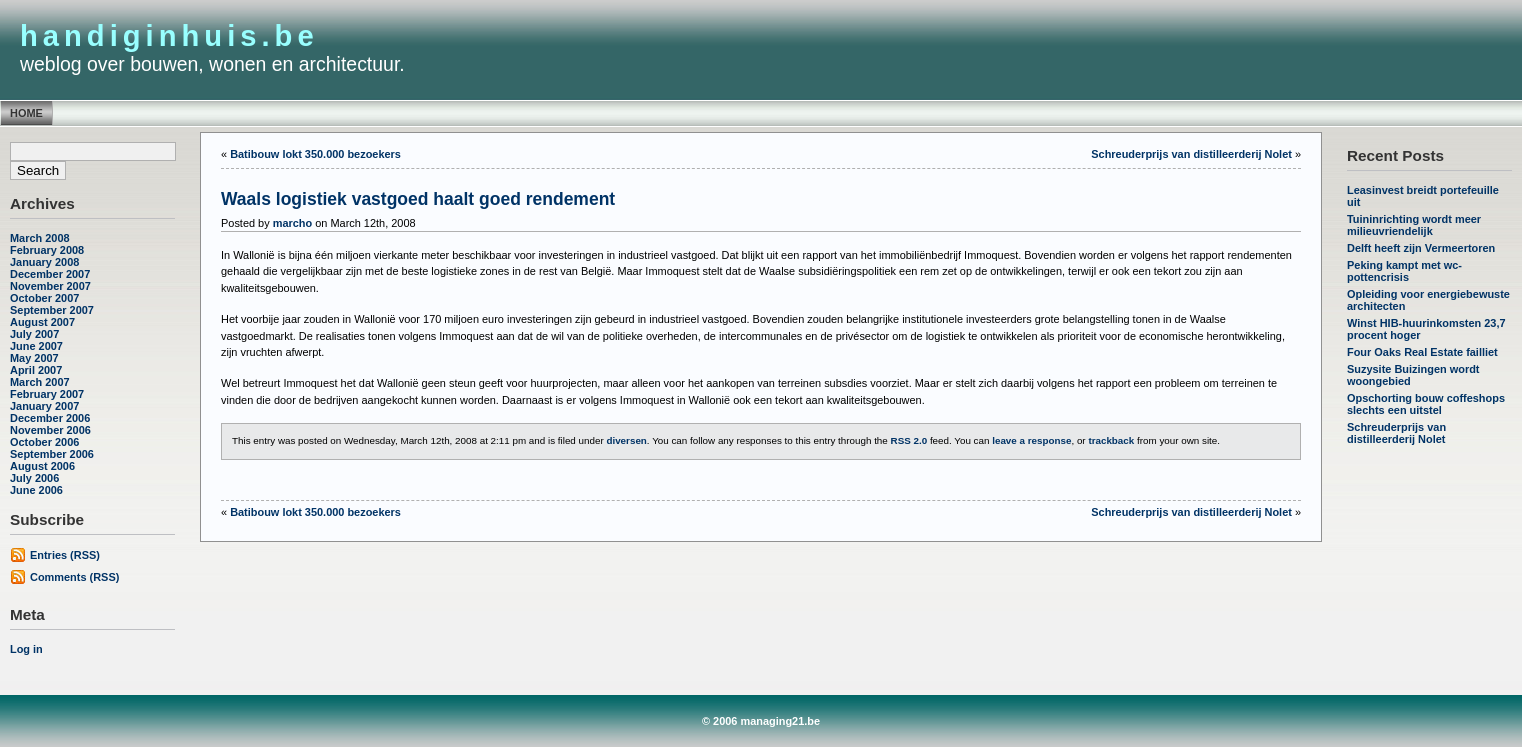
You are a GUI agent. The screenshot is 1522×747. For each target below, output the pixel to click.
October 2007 (44, 298)
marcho (293, 223)
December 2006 (50, 418)
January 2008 (44, 262)
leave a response (1031, 440)
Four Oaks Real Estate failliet (1422, 352)
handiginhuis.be (169, 36)
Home (26, 113)
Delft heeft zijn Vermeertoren (1421, 248)
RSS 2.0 (909, 440)
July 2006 (34, 478)
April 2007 (36, 370)
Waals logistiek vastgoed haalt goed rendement (418, 199)
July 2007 (34, 334)
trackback (1111, 440)
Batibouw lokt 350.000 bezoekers (315, 154)
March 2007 (40, 382)
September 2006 (52, 454)
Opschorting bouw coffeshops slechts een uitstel (1426, 404)
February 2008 (47, 250)
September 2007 (52, 310)
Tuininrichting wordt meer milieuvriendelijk (1414, 225)
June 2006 (36, 490)
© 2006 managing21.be (761, 721)
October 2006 (44, 442)
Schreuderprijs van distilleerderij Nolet (1396, 433)
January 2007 (44, 406)
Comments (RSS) (74, 577)
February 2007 (47, 394)
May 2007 (34, 358)
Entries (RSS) (65, 555)
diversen (626, 440)
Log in (26, 649)
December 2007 (50, 274)
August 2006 (42, 466)
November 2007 (50, 286)
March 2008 (40, 238)
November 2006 (50, 430)
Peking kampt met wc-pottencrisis (1404, 271)
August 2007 (42, 322)
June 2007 (36, 346)
